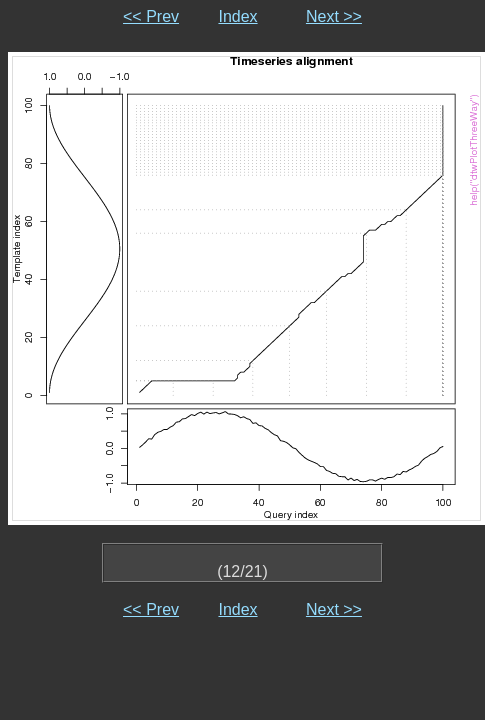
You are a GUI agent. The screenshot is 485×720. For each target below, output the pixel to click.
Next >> (334, 16)
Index (237, 16)
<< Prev (151, 16)
